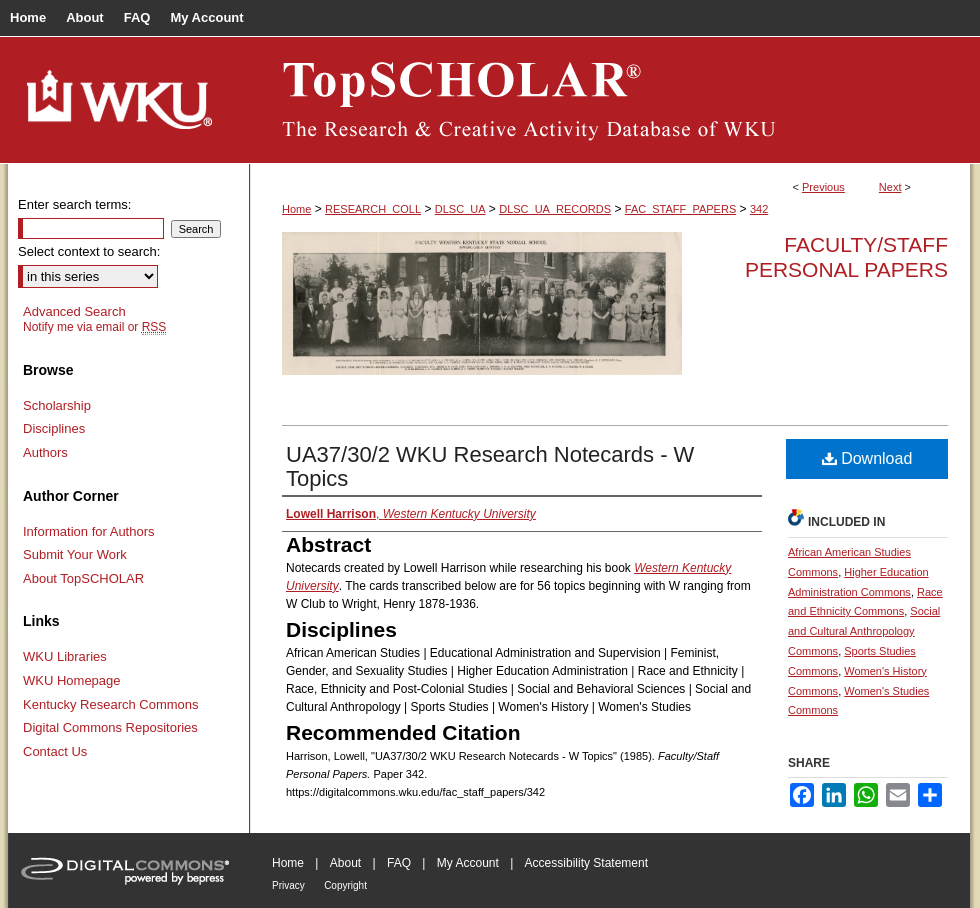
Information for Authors (89, 531)
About (345, 863)
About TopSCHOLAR (83, 578)
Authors (45, 452)
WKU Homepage (72, 680)
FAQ (399, 863)
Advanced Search (74, 311)
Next (890, 187)
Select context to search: (89, 251)
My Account (468, 863)
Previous (823, 187)
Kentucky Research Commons (111, 704)
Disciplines (54, 428)
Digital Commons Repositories (110, 727)
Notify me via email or (94, 327)
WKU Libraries (65, 656)
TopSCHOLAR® (610, 100)
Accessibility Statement (586, 863)
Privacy (288, 885)
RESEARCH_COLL (373, 209)
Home (296, 209)
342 (759, 209)
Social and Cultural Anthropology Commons (864, 631)
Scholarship (57, 405)
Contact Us (55, 751)
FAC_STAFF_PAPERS (680, 209)
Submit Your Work (75, 554)
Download (867, 458)
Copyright (345, 885)
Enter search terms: (74, 204)
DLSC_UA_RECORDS (555, 209)
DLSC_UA (460, 209)
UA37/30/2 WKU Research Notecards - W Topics (490, 466)
